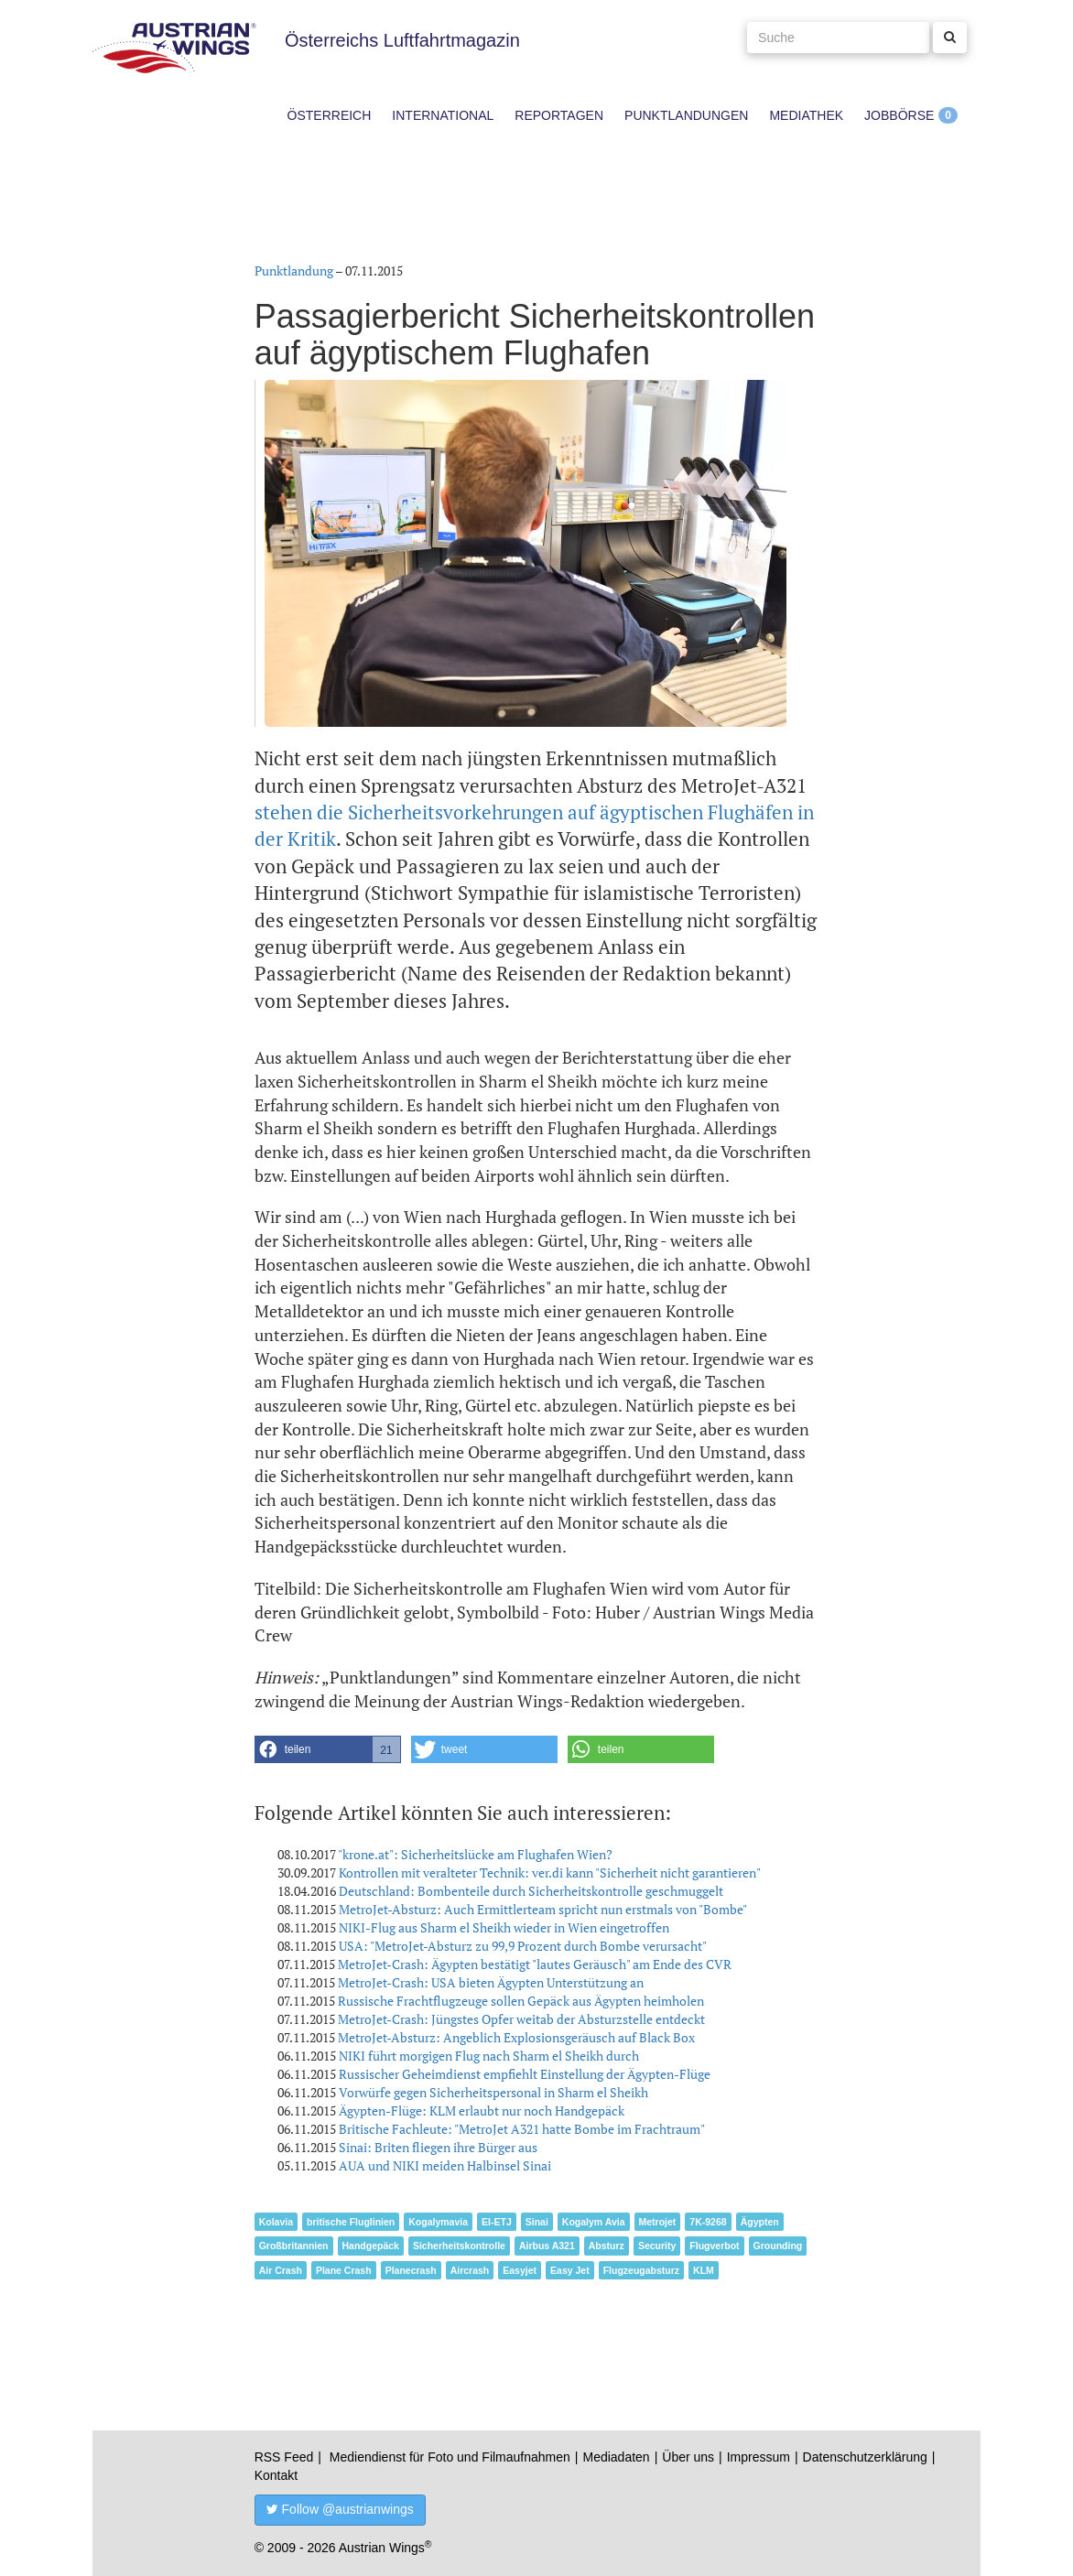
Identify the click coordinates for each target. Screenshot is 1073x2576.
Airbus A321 (547, 2245)
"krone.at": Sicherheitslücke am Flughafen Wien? (475, 1854)
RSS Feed (284, 2457)
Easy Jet (570, 2270)
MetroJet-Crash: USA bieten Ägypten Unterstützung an (491, 1982)
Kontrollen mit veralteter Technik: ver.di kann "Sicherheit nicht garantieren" (550, 1872)
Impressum (758, 2457)
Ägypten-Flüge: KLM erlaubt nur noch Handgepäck (481, 2110)
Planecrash (411, 2270)
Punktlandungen (686, 115)
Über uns (688, 2457)
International (442, 115)
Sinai (537, 2221)
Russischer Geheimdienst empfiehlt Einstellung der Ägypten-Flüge (524, 2074)
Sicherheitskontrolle (459, 2245)
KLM (703, 2270)
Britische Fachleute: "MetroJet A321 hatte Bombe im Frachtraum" (522, 2129)
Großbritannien (294, 2245)
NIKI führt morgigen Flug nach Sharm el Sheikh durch (489, 2055)
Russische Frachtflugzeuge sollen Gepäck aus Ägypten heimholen (521, 2000)
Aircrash (470, 2270)
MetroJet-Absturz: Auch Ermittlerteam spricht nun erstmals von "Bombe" (543, 1909)
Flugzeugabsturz (641, 2270)
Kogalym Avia (593, 2221)
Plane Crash (344, 2270)
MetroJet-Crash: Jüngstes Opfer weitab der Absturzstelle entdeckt (521, 2019)
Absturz (606, 2245)
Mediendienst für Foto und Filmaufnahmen (450, 2457)
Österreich (329, 115)
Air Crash (280, 2270)
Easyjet (519, 2270)
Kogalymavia (438, 2221)
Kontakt (276, 2475)
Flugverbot (714, 2245)
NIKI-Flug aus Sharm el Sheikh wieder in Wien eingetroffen (504, 1927)
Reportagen (559, 115)
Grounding (778, 2245)
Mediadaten (615, 2457)
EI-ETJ (497, 2221)
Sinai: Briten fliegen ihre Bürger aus (438, 2147)
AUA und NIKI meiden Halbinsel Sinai (445, 2165)
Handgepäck (370, 2245)
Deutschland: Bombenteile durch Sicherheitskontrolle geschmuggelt (531, 1891)
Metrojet (658, 2221)
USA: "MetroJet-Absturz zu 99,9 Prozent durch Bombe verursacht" (523, 1945)
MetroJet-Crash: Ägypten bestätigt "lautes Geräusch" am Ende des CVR (535, 1964)
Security (657, 2245)
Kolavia (276, 2221)
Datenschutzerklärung (865, 2457)
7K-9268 (707, 2221)
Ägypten (760, 2221)
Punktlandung (294, 270)
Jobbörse (899, 115)
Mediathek (806, 115)
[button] (328, 1749)
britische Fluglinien (351, 2221)
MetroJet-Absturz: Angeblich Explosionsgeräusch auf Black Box (516, 2037)
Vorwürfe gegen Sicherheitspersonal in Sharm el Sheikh (493, 2092)
